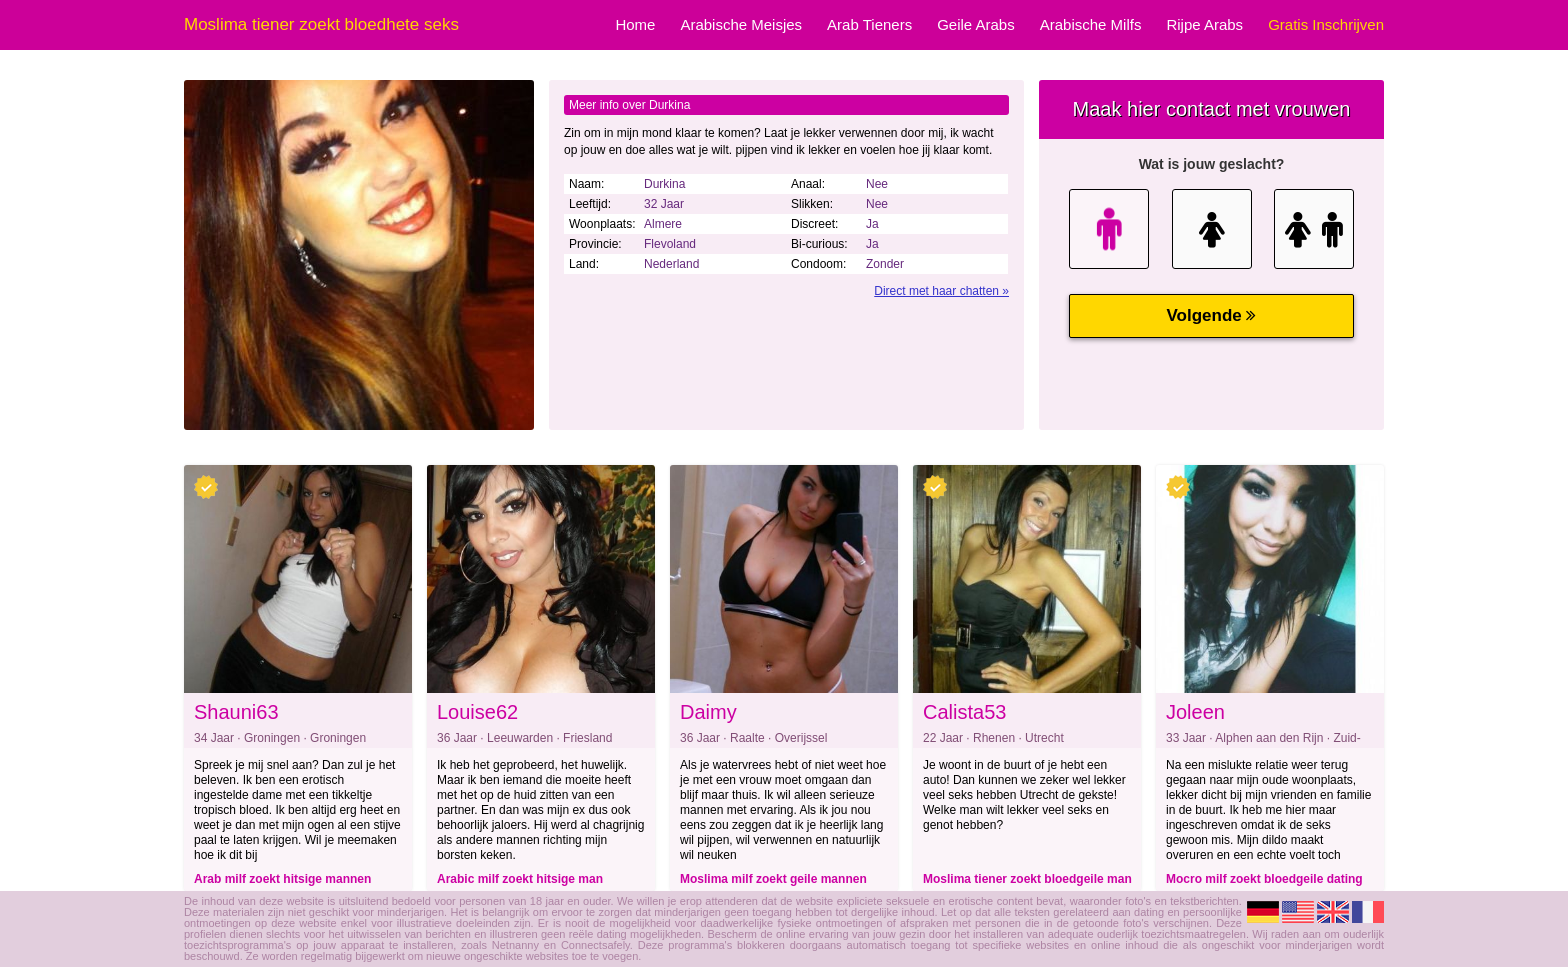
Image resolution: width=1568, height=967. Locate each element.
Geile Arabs (976, 24)
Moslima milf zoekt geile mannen (773, 879)
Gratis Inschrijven (1326, 24)
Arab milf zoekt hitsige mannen (282, 879)
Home (635, 24)
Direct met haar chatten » (941, 291)
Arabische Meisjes (741, 24)
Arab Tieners (869, 24)
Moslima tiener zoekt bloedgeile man (1027, 879)
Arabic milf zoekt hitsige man (520, 879)
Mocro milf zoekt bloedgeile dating (1264, 879)
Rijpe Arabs (1204, 24)
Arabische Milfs (1091, 24)
